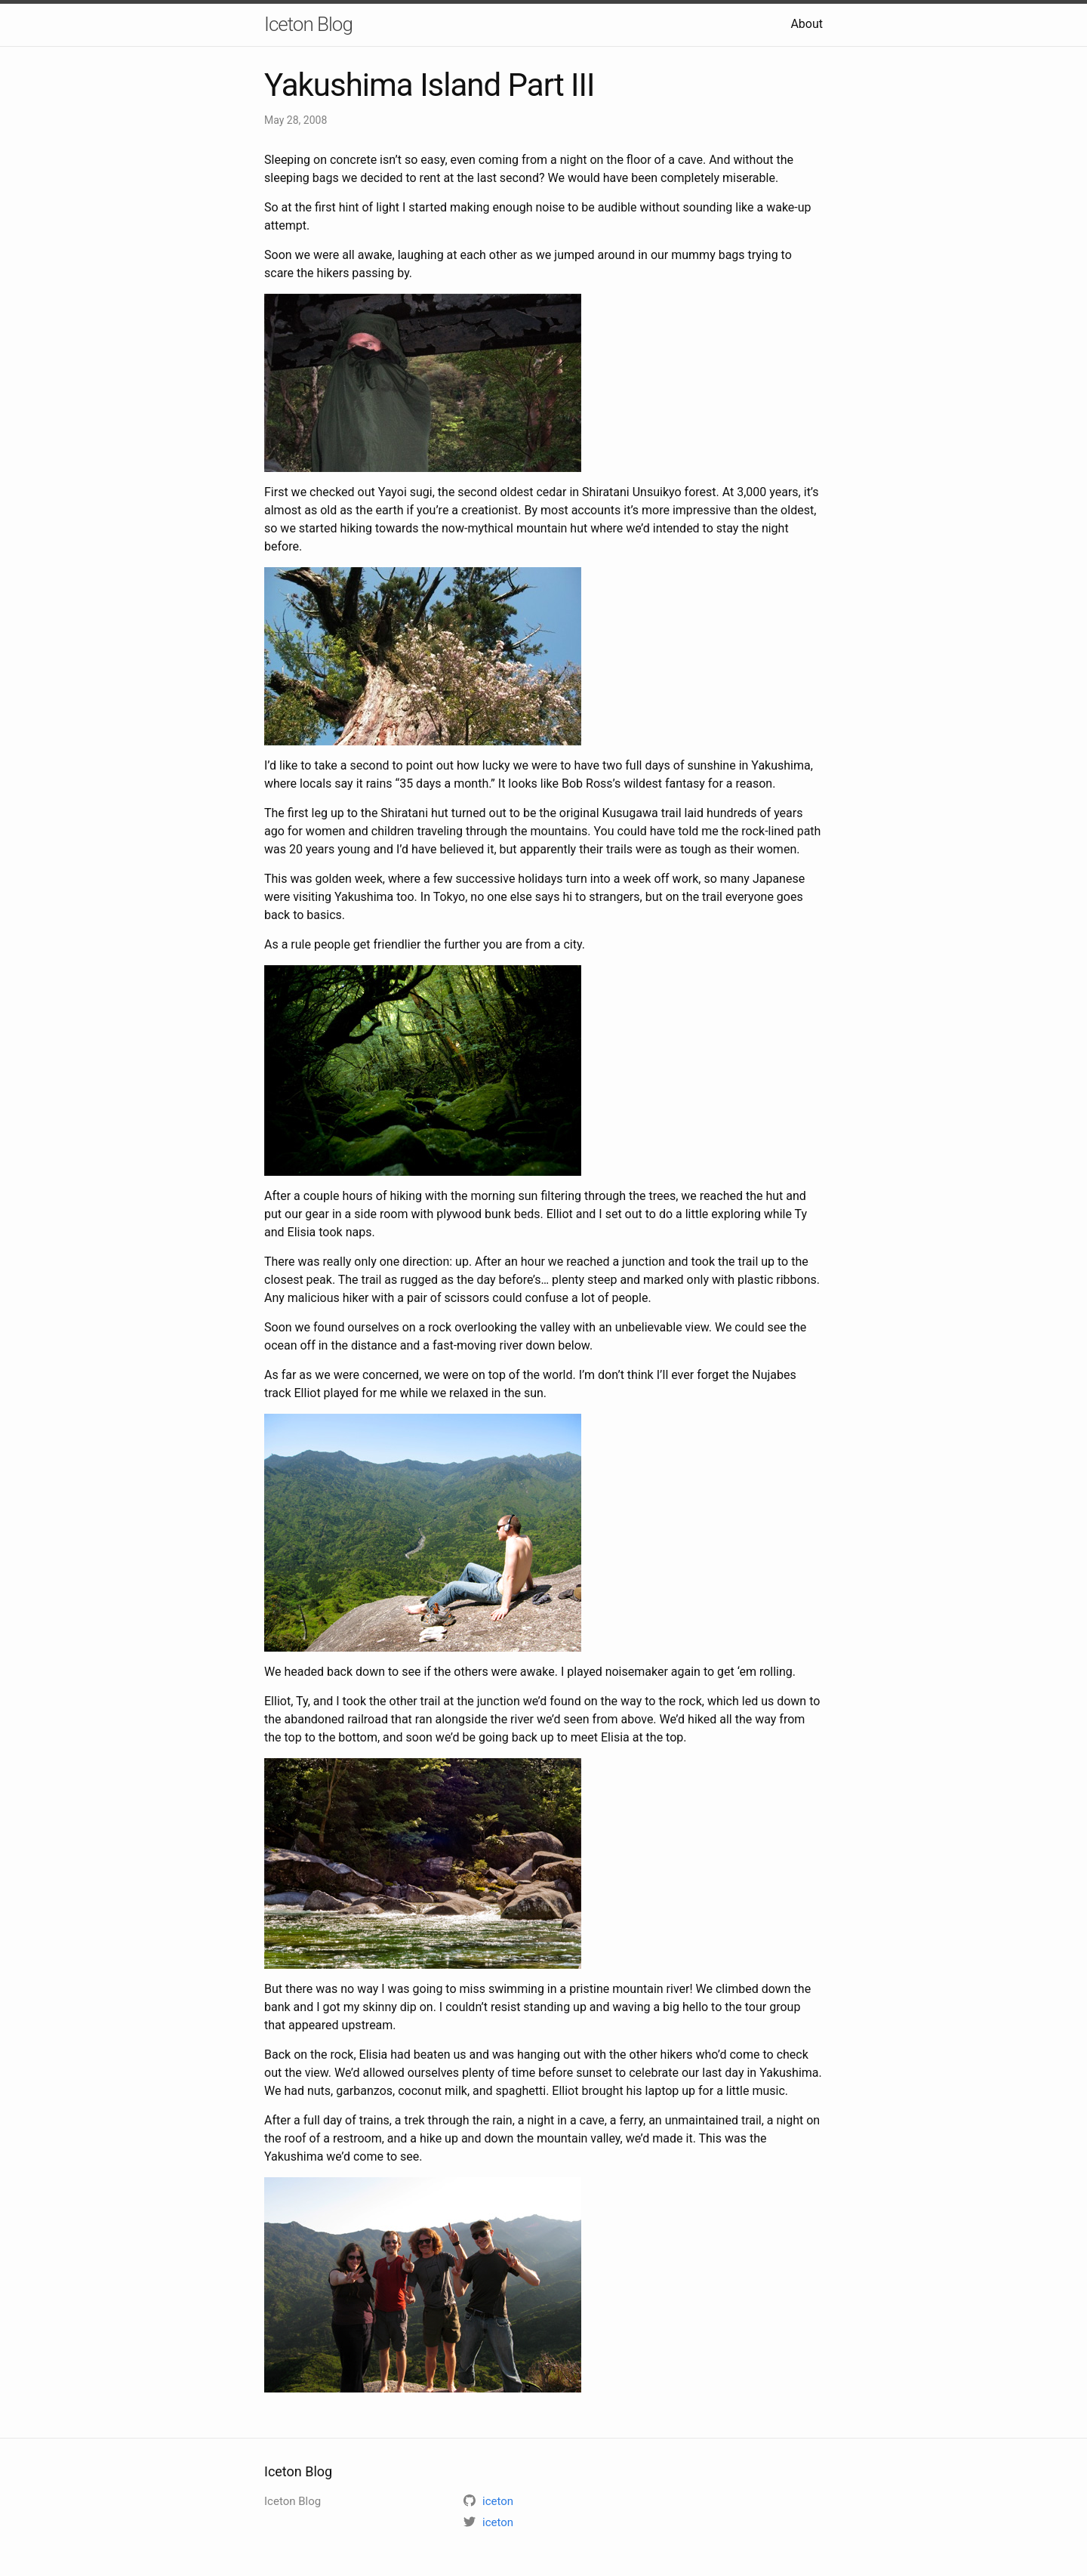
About (806, 24)
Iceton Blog (308, 24)
